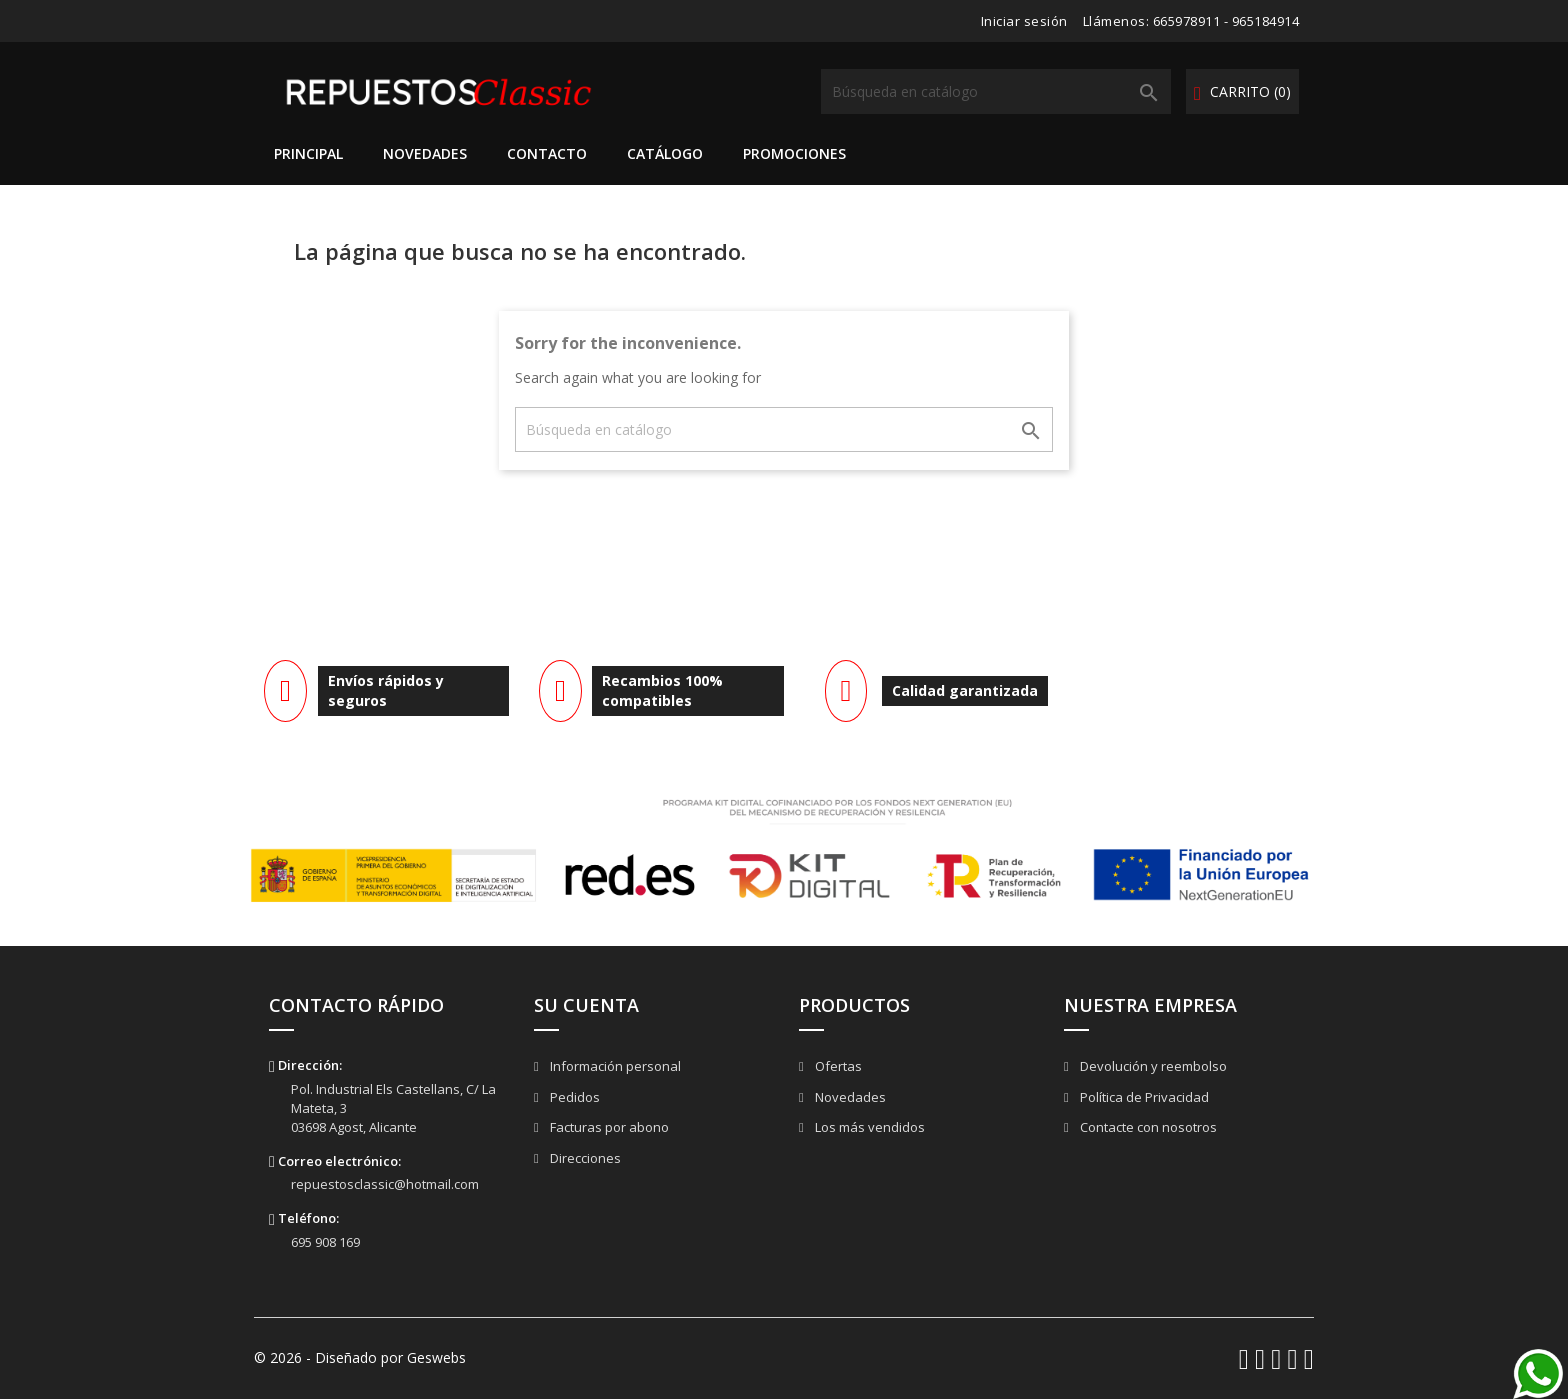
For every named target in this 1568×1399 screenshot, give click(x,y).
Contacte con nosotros (1147, 1127)
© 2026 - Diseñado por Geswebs (360, 1357)
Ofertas (837, 1066)
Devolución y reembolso (1152, 1066)
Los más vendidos (868, 1127)
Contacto (547, 153)
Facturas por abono (608, 1127)
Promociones (794, 153)
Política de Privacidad (1143, 1097)
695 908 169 (325, 1242)
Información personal (614, 1066)
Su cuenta (586, 1005)
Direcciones (584, 1158)
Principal (308, 153)
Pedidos (573, 1097)
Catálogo (665, 153)
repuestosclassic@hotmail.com (385, 1184)
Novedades (425, 153)
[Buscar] (996, 91)
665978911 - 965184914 (1226, 21)
